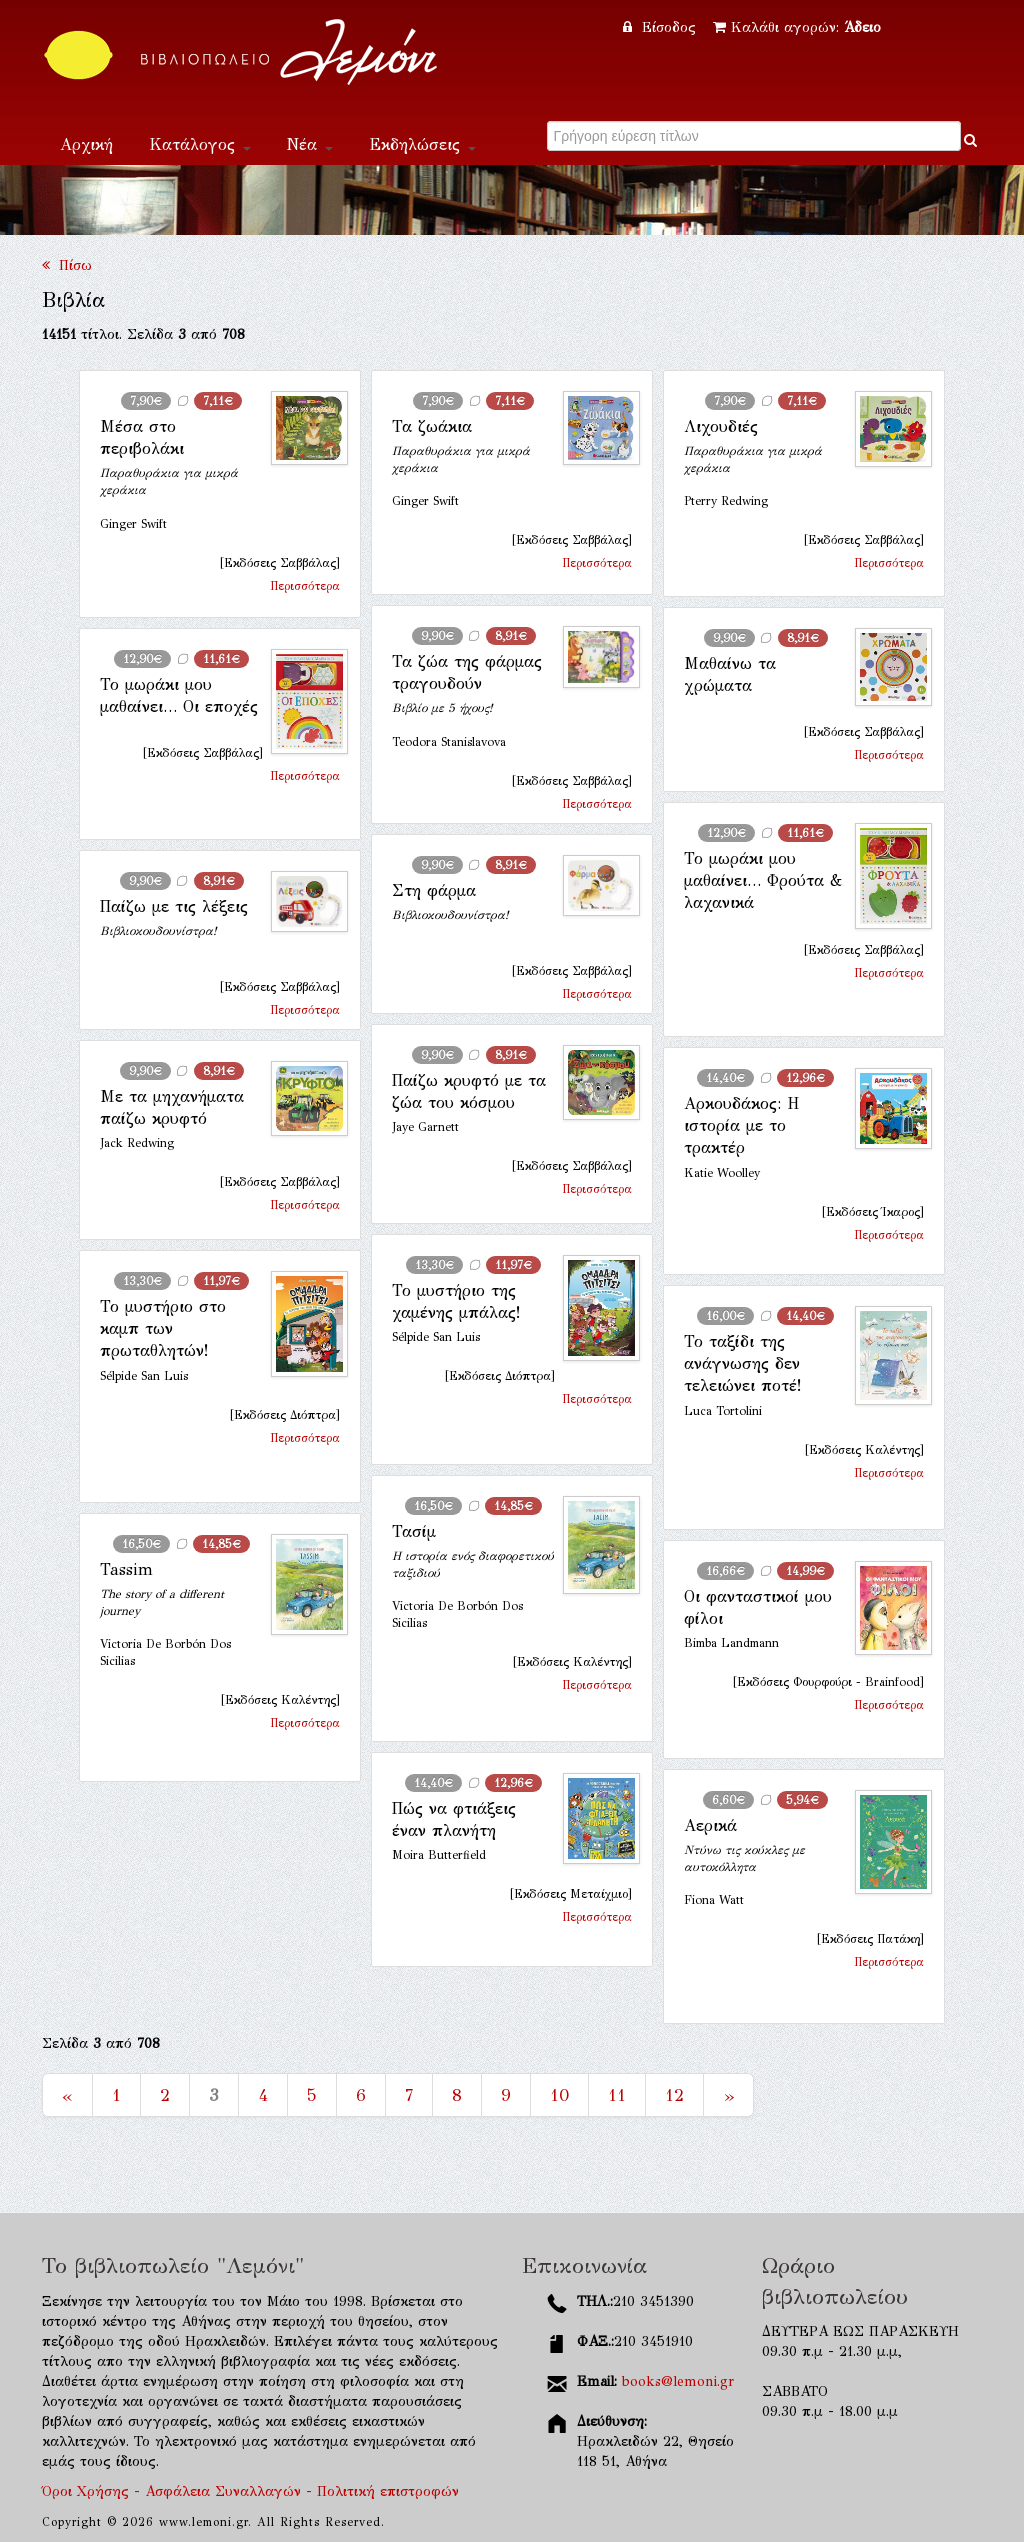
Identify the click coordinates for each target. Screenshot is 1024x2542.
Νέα (310, 144)
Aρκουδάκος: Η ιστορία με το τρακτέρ (741, 1126)
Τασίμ (414, 1531)
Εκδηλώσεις (422, 144)
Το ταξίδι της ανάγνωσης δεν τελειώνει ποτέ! (742, 1364)
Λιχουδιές (721, 426)
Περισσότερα (305, 586)
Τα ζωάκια (432, 426)
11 (617, 2095)
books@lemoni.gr (678, 2381)
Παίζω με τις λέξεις (174, 906)
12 (674, 2095)
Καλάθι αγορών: (797, 27)
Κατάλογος (200, 144)
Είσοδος (662, 27)
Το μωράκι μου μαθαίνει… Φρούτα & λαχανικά (763, 881)
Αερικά (710, 1825)
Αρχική (86, 144)
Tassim (126, 1569)
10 (559, 2095)
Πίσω (67, 265)
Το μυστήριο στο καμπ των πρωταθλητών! (163, 1329)
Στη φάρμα (434, 890)
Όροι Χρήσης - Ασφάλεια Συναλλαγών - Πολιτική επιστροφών (250, 2491)
